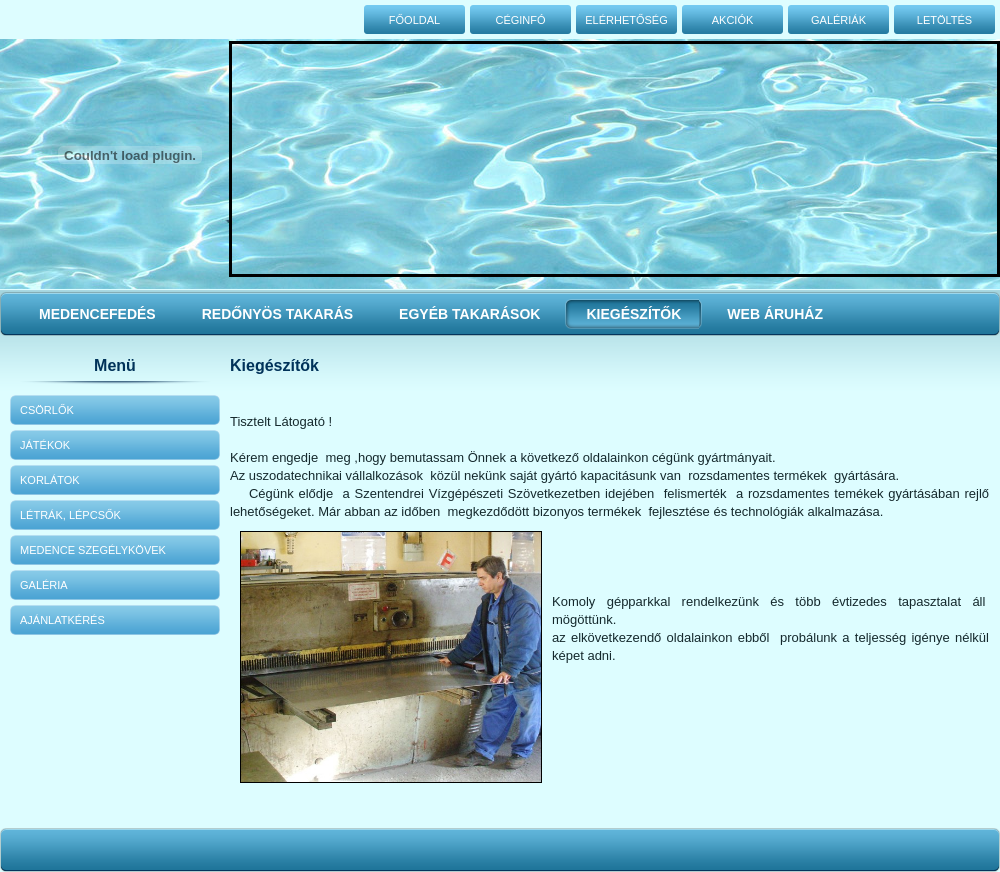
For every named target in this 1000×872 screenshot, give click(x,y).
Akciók (733, 20)
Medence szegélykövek (93, 550)
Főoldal (414, 20)
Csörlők (47, 410)
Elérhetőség (626, 20)
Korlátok (50, 480)
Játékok (45, 445)
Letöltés (944, 20)
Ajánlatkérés (62, 620)
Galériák (838, 20)
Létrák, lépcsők (70, 515)
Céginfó (520, 20)
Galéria (44, 585)
